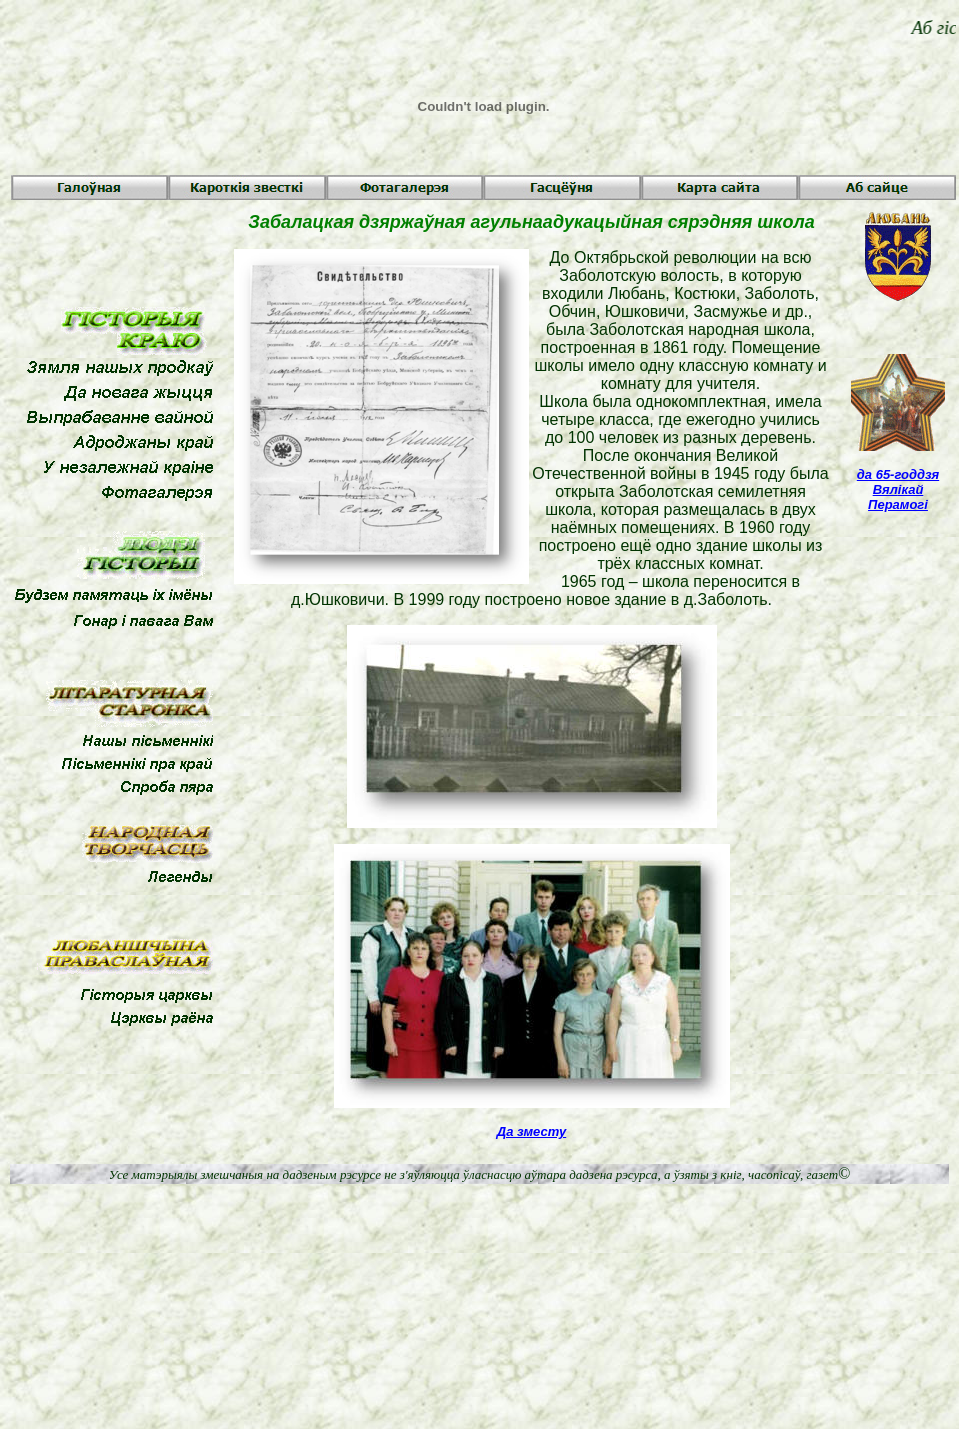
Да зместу (531, 1131)
